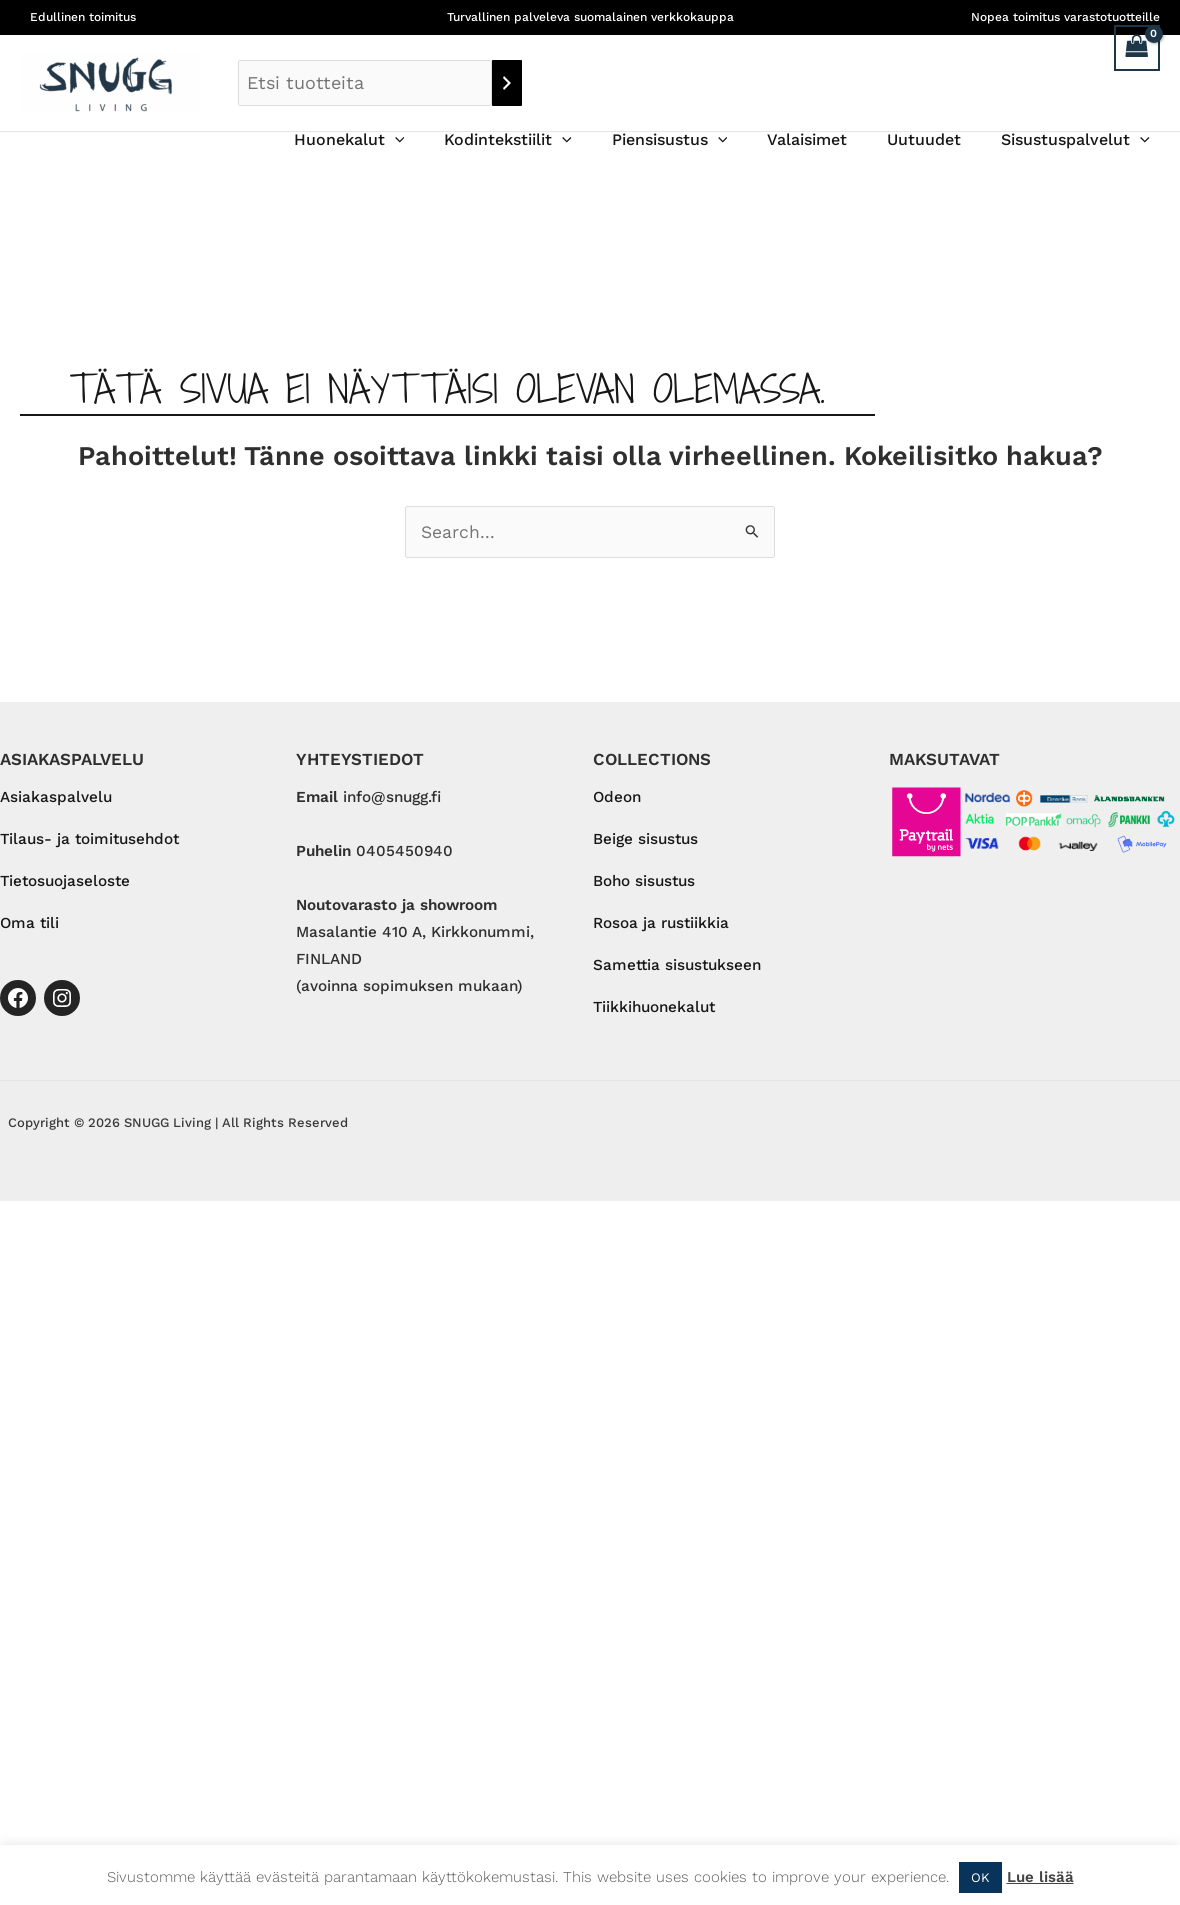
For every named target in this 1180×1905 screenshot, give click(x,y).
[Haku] (507, 83)
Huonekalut (393, 140)
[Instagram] (62, 1000)
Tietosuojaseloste (65, 883)
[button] (439, 140)
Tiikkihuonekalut (654, 1010)
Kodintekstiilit (544, 140)
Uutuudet (936, 139)
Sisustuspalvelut (1079, 140)
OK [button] (980, 1877)
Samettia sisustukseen (677, 967)
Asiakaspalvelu (56, 798)
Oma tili (29, 925)
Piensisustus (698, 140)
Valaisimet (827, 139)
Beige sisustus (645, 840)
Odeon (617, 798)
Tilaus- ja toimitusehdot (89, 840)
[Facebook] (18, 1000)
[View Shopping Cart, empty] (1137, 48)
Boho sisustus (644, 883)
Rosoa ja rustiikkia (661, 925)
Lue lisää (1040, 1877)
